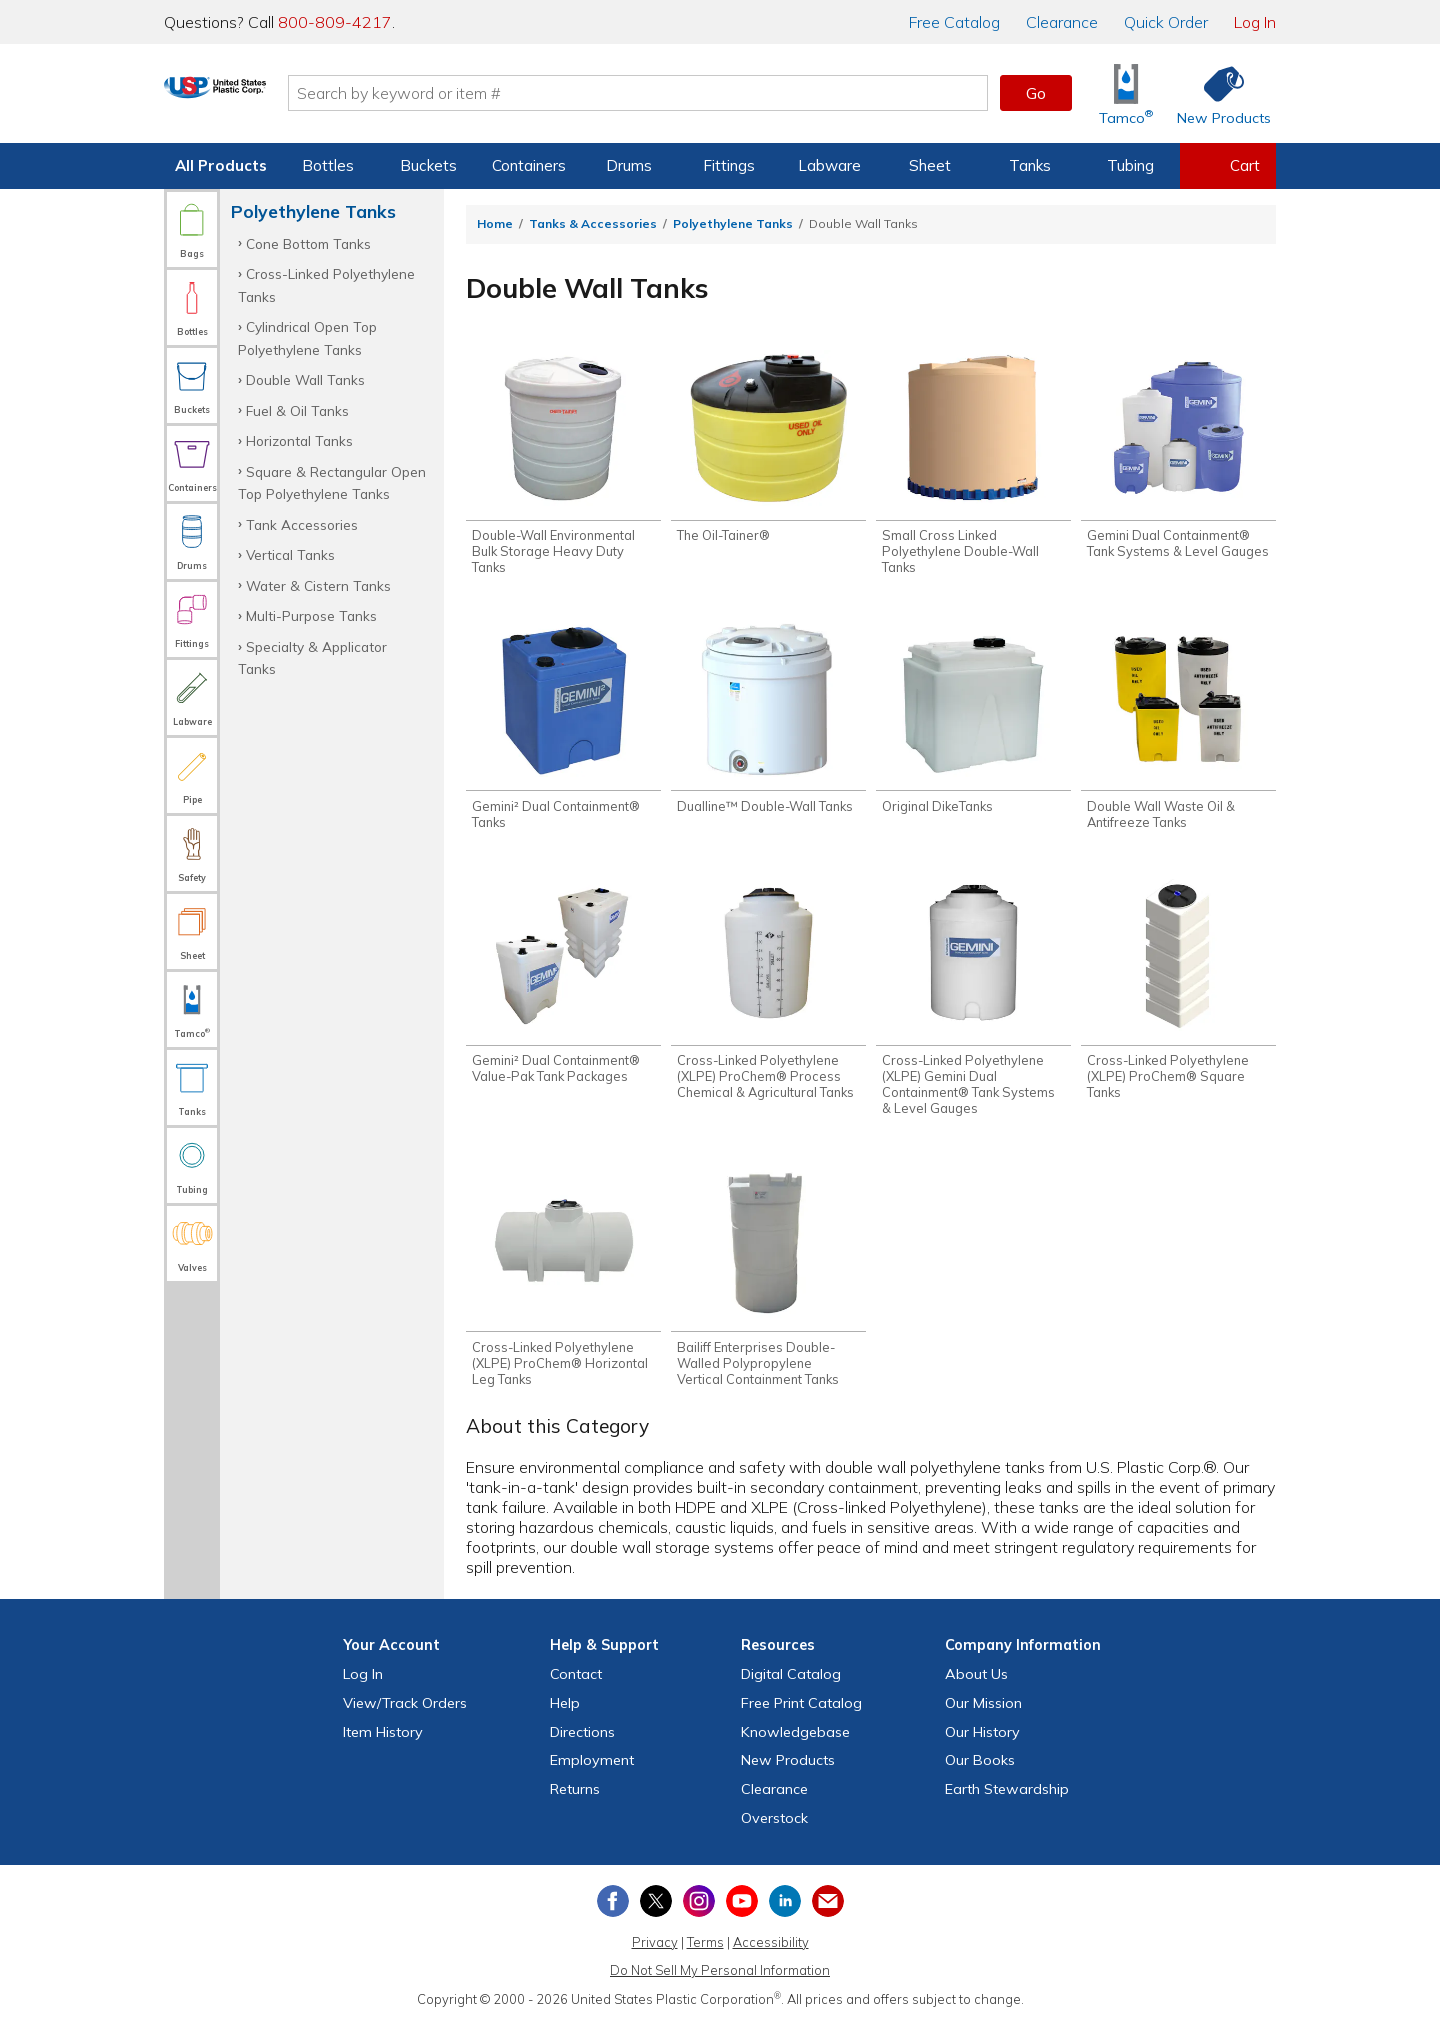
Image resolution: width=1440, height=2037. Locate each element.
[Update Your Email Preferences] (828, 1914)
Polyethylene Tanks (733, 223)
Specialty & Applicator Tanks (312, 657)
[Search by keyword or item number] (705, 93)
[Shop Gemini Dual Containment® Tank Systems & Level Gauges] (1178, 457)
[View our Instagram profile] (699, 1914)
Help (565, 1716)
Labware (829, 165)
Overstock (774, 1831)
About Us (976, 1687)
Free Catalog (801, 1716)
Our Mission (983, 1716)
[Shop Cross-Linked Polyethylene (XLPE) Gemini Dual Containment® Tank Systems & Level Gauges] (973, 1005)
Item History (383, 1745)
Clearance (1062, 22)
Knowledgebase (795, 1745)
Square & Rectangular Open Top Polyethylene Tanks (332, 482)
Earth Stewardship (1007, 1803)
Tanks (1030, 165)
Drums (629, 165)
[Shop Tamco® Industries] (1126, 93)
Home (495, 223)
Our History (982, 1745)
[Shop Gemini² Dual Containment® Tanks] (563, 731)
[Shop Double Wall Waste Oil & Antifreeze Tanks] (1178, 731)
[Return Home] (282, 97)
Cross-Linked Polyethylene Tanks (326, 284)
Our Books (980, 1774)
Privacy (655, 1955)
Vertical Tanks (290, 554)
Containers (529, 165)
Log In (1255, 22)
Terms (705, 1955)
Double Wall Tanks (305, 379)
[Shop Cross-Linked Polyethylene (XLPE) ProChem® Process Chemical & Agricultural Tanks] (768, 997)
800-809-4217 (335, 22)
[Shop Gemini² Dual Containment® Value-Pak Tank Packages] (563, 989)
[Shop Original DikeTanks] (973, 723)
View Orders (405, 1716)
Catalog (954, 22)
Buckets (428, 165)
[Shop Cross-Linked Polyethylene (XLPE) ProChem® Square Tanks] (1178, 997)
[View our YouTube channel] (742, 1914)
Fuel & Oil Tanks (297, 410)
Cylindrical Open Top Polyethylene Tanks (307, 337)
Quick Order (1166, 22)
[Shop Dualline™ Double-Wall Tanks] (768, 723)
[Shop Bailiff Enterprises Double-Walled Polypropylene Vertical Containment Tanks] (768, 1286)
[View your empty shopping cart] (1228, 166)
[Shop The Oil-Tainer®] (768, 449)
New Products (788, 1774)
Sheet (930, 165)
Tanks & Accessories (593, 223)
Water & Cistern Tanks (318, 585)
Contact (576, 1687)
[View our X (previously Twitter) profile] (656, 1914)
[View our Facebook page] (613, 1914)
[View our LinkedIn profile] (785, 1914)
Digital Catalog (791, 1687)
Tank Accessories (302, 524)
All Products (221, 165)
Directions (582, 1745)
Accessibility (771, 1955)
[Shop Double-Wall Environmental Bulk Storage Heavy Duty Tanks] (563, 465)
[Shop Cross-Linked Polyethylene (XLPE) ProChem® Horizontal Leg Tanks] (563, 1286)
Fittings (729, 165)
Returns (575, 1803)
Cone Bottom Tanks (308, 243)
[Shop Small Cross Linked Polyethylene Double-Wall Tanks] (973, 465)
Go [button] (1036, 93)
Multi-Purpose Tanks (311, 615)
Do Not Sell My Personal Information (720, 1984)
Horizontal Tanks (299, 440)
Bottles (328, 165)
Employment (592, 1774)
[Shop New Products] (1217, 93)
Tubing (1130, 165)
